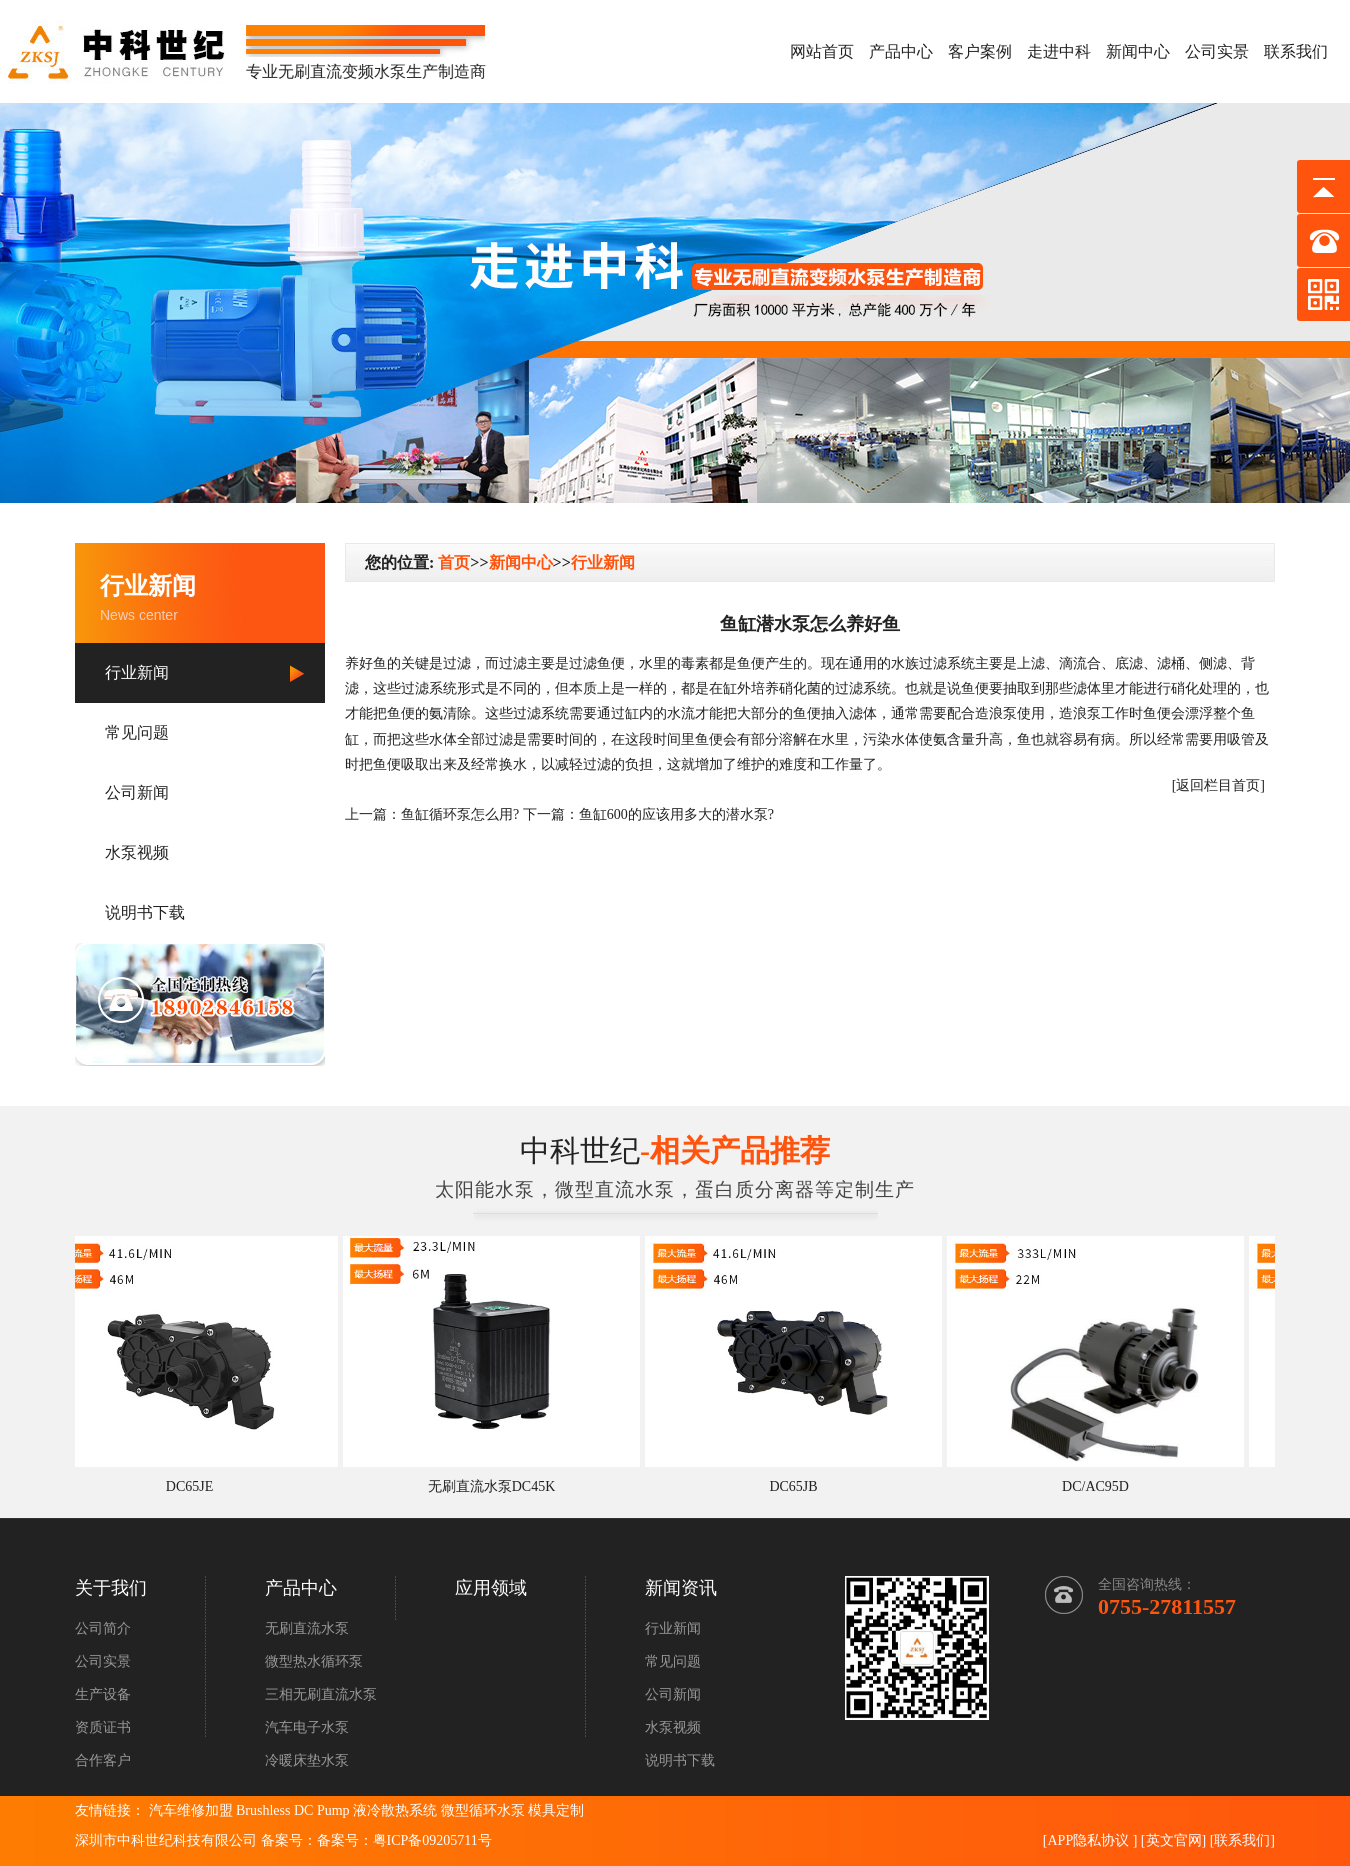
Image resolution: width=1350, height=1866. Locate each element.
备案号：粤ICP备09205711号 (404, 1840)
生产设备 (103, 1694)
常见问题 (137, 732)
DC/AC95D (1102, 1486)
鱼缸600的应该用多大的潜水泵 (673, 814)
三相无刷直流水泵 (321, 1694)
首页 (454, 562)
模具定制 (556, 1810)
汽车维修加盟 (191, 1810)
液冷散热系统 (395, 1810)
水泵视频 (137, 852)
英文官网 (1174, 1840)
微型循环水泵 (483, 1810)
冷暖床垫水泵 (307, 1760)
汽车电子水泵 (307, 1727)
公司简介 (103, 1628)
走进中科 (1059, 51)
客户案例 (980, 51)
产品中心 (901, 51)
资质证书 (103, 1727)
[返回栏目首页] (1218, 785)
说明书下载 (145, 912)
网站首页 (822, 51)
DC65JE (196, 1486)
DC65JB (800, 1486)
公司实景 (1217, 51)
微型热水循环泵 (314, 1661)
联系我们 (1296, 51)
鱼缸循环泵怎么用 (457, 814)
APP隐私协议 (1088, 1840)
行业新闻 (137, 672)
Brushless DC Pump (293, 1810)
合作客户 (103, 1760)
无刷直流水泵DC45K (499, 1486)
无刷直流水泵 (307, 1628)
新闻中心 (1138, 51)
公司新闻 (137, 792)
